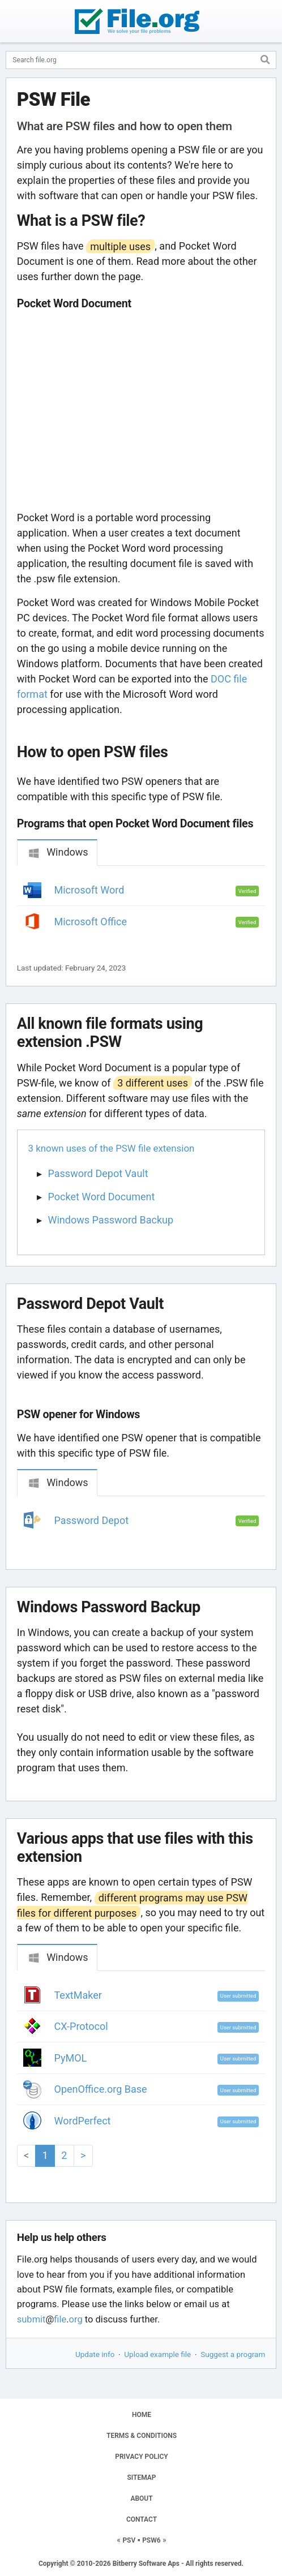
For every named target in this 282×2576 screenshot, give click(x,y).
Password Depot (91, 1520)
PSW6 (151, 2540)
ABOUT (141, 2498)
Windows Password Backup (111, 1220)
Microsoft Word (89, 890)
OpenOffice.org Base (100, 2089)
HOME (141, 2415)
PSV (128, 2540)
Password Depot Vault (98, 1173)
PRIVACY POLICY (141, 2457)
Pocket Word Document (101, 1197)
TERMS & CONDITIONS (141, 2436)
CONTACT (141, 2519)
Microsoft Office (90, 922)
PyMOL (70, 2058)
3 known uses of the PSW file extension (111, 1148)
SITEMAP (141, 2477)
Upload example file (157, 2354)
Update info (94, 2354)
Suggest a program (232, 2354)
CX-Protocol (81, 2026)
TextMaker (78, 1995)
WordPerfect (82, 2121)
